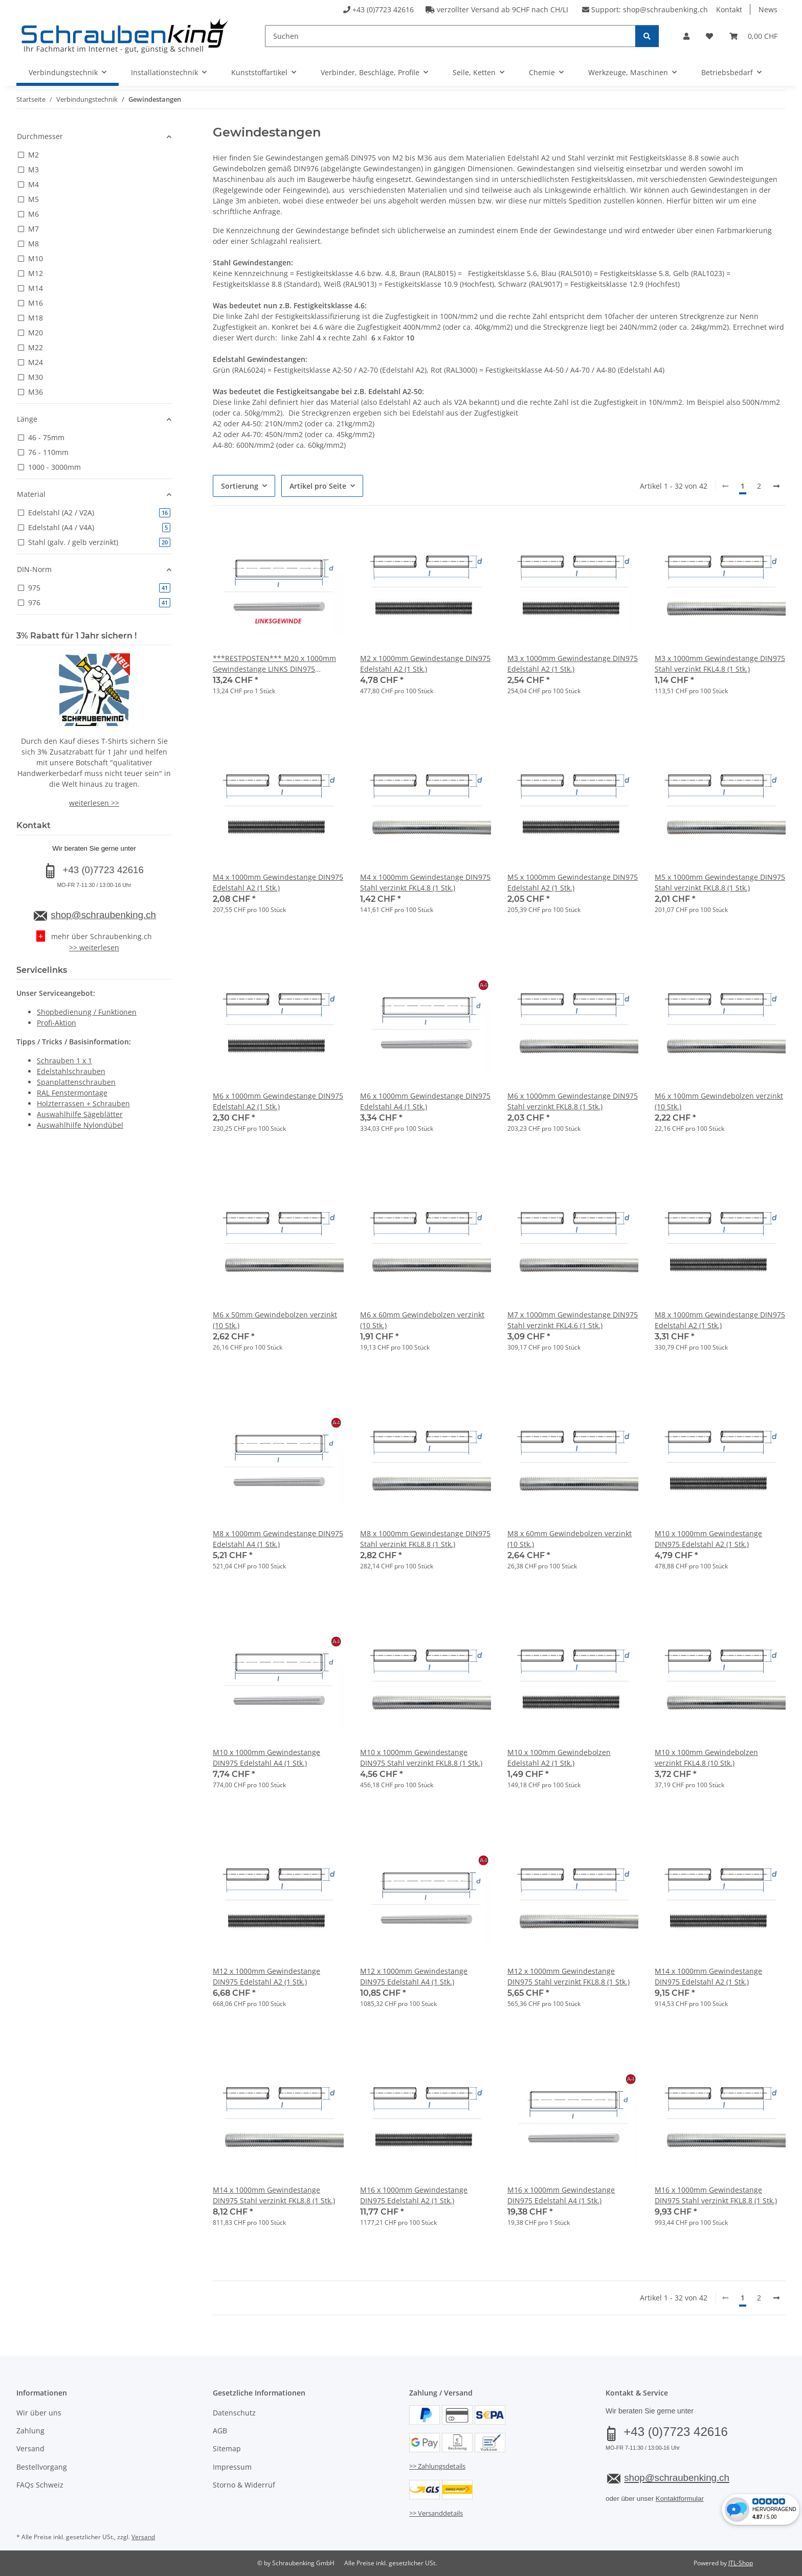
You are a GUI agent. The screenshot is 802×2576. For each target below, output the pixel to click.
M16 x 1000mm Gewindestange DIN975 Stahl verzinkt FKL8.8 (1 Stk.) (716, 2195)
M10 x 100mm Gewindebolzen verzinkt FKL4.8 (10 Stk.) (706, 1757)
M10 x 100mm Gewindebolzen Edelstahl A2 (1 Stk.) (559, 1757)
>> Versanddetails (436, 2513)
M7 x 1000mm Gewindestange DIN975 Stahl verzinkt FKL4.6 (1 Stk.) (572, 1320)
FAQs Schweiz (39, 2485)
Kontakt (729, 9)
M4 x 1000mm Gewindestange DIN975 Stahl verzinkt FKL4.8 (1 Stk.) (425, 882)
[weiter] (776, 486)
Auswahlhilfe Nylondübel (80, 1125)
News (768, 9)
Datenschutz (234, 2413)
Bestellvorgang (41, 2467)
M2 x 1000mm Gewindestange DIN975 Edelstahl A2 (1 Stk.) (425, 663)
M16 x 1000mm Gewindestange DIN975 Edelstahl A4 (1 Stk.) (561, 2195)
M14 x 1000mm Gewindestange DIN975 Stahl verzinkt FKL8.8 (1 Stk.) (274, 2195)
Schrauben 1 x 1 (64, 1060)
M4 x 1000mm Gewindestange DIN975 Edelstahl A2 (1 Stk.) (278, 882)
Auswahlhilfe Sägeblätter (80, 1114)
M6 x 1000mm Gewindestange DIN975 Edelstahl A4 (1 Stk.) (425, 1101)
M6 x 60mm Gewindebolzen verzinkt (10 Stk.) (422, 1320)
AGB (220, 2430)
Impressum (232, 2467)
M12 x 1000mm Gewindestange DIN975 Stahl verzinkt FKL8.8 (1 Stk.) (568, 1976)
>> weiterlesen (94, 947)
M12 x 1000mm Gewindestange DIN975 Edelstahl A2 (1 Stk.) (266, 1976)
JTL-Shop (740, 2563)
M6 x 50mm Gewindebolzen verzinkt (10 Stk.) (275, 1320)
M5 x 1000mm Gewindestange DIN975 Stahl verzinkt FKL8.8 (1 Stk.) (720, 882)
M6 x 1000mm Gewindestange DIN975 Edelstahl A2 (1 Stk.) (278, 1101)
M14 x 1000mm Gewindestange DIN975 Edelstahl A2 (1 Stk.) (708, 1976)
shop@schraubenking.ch (665, 9)
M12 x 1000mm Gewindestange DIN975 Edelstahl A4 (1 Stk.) (413, 1976)
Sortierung (239, 486)
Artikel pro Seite (317, 486)
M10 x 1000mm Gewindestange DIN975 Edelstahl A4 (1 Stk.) (266, 1757)
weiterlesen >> (94, 803)
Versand (30, 2448)
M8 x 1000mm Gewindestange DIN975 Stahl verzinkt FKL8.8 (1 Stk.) (425, 1539)
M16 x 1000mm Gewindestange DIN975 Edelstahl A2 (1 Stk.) (413, 2195)
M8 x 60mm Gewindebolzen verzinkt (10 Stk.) (569, 1539)
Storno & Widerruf (244, 2485)
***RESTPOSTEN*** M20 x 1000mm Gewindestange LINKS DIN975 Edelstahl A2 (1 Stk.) (274, 663)
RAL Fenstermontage (72, 1093)
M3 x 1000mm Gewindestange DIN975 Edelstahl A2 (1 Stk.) (572, 663)
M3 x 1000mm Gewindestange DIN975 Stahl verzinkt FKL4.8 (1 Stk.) (720, 663)
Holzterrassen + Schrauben (83, 1103)
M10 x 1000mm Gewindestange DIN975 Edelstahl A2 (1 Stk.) (708, 1539)
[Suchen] (450, 36)
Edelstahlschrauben (71, 1071)
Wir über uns (38, 2413)
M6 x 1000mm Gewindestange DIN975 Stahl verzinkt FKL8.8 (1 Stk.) (572, 1101)
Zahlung (30, 2430)
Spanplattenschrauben (76, 1082)
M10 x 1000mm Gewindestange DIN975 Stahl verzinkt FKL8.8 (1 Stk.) (421, 1757)
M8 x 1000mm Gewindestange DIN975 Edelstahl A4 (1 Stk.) (278, 1539)
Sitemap (227, 2448)
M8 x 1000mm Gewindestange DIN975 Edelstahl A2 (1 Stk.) (720, 1320)
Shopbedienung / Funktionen (87, 1012)
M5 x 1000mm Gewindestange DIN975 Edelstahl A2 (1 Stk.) (572, 882)
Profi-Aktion (56, 1023)
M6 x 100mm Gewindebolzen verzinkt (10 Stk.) (719, 1101)
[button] (686, 36)
